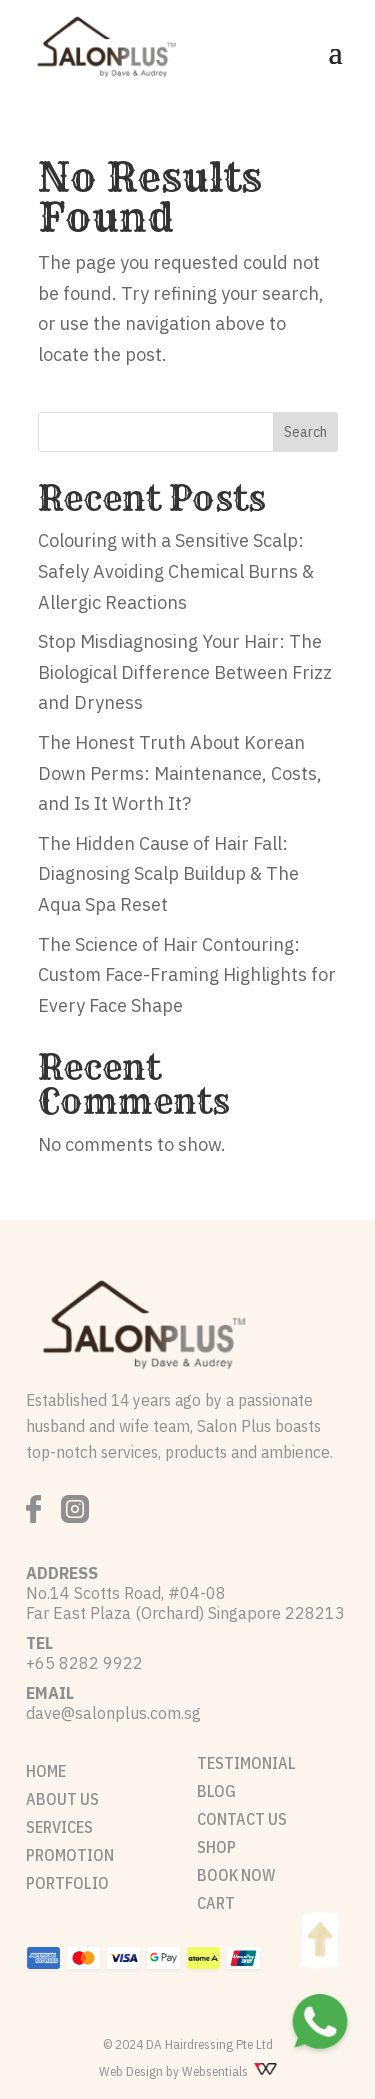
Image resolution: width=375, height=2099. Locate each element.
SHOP (216, 1847)
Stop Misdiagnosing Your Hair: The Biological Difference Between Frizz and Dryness (185, 672)
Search (305, 432)
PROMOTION (70, 1855)
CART (216, 1903)
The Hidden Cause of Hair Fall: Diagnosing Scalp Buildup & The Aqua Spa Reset (168, 874)
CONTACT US (242, 1819)
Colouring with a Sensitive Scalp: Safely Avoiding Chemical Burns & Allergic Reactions (176, 571)
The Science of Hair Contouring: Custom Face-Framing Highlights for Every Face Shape (187, 975)
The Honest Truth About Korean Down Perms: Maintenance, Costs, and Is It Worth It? (180, 773)
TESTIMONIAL (246, 1763)
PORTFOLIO (67, 1883)
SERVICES (59, 1827)
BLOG (216, 1791)
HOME (46, 1771)
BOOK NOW (236, 1875)
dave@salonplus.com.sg (113, 1713)
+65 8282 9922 (84, 1663)
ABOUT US (62, 1799)
